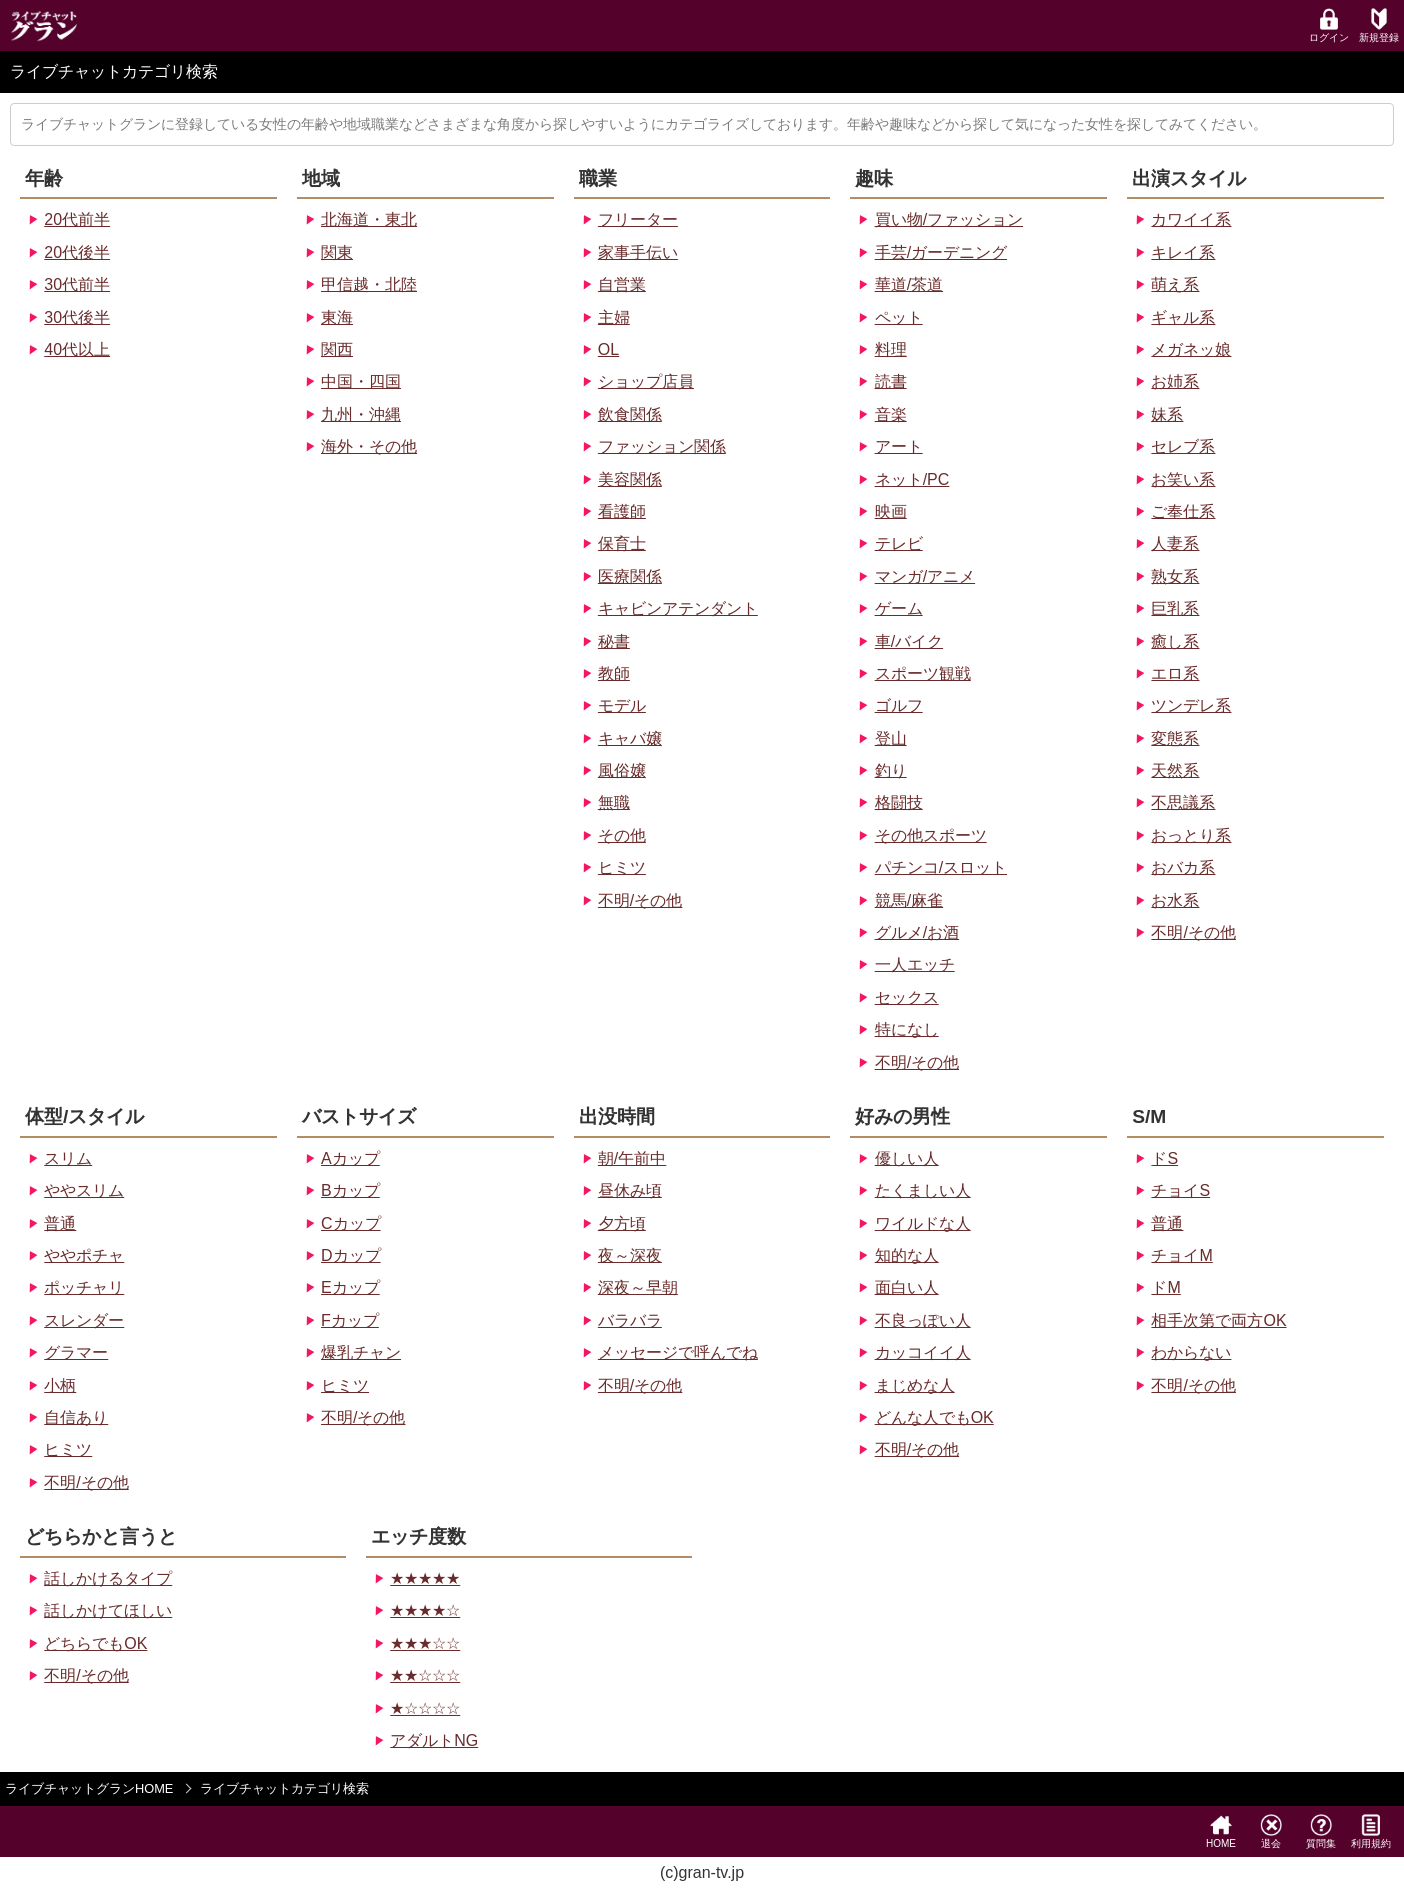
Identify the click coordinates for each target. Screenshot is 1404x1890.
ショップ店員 (646, 381)
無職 (614, 802)
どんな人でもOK (934, 1417)
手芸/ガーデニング (941, 252)
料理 (891, 349)
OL (608, 349)
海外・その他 (369, 446)
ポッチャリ (84, 1287)
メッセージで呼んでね (678, 1352)
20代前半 (77, 219)
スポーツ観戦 (923, 673)
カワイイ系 (1191, 219)
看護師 (622, 511)
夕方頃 (622, 1223)
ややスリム (84, 1190)
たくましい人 (923, 1190)
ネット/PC (912, 479)
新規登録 (1379, 25)
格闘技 (899, 802)
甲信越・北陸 (369, 284)
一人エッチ (915, 964)
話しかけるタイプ (108, 1578)
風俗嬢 (622, 770)
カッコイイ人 (923, 1352)
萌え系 (1175, 284)
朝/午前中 (632, 1158)
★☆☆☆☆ (425, 1708)
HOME (1221, 1831)
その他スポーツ (931, 835)
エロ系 (1175, 673)
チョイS (1180, 1190)
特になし (907, 1029)
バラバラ (630, 1320)
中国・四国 (361, 381)
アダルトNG (434, 1740)
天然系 (1175, 770)
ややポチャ (84, 1255)
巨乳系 (1175, 608)
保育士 (622, 543)
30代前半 (77, 284)
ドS (1164, 1158)
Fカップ (350, 1320)
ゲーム (899, 608)
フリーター (638, 219)
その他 (622, 835)
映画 (891, 511)
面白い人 (907, 1287)
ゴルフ (899, 705)
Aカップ (350, 1158)
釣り (891, 770)
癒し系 (1175, 641)
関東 (337, 252)
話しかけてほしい (108, 1610)
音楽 (891, 414)
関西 (337, 349)
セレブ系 (1183, 446)
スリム (68, 1158)
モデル (622, 705)
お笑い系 (1183, 479)
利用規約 (1371, 1831)
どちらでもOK (95, 1643)
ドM (1165, 1287)
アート (899, 446)
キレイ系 (1183, 252)
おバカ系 (1183, 867)
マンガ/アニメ (925, 576)
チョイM (1181, 1255)
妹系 (1167, 414)
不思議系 (1183, 802)
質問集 (1321, 1831)
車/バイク (909, 641)
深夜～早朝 (638, 1287)
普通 (60, 1223)
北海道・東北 (369, 219)
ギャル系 (1183, 317)
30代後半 (77, 317)
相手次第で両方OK (1218, 1320)
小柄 (60, 1385)
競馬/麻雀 (909, 900)
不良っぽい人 (923, 1320)
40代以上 (77, 349)
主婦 (614, 317)
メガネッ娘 (1191, 349)
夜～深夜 (630, 1255)
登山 (891, 738)
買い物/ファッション (949, 219)
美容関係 (630, 479)
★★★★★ (425, 1578)
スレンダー (84, 1320)
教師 (614, 673)
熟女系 (1175, 576)
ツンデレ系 (1191, 705)
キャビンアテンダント (678, 608)
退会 (1271, 1831)
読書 (891, 381)
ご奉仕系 (1183, 511)
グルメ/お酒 (917, 932)
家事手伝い (638, 252)
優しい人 (907, 1158)
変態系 (1175, 738)
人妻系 (1175, 543)
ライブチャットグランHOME (89, 1788)
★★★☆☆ (425, 1643)
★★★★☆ (425, 1610)
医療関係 (630, 576)
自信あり (76, 1417)
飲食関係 (630, 414)
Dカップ (351, 1255)
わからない (1191, 1352)
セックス (907, 997)
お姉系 (1175, 381)
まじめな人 (915, 1385)
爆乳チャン (361, 1352)
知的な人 (907, 1255)
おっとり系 (1191, 835)
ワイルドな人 (923, 1223)
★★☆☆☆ (425, 1675)
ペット (899, 317)
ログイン (1329, 25)
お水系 (1175, 900)
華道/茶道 (909, 284)
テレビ (899, 543)
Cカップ (351, 1223)
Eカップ (350, 1287)
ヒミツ (622, 867)
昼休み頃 (630, 1190)
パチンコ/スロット (941, 867)
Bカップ (350, 1190)
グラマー (76, 1352)
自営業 (622, 284)
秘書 (614, 641)
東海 (337, 317)
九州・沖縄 (361, 414)
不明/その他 (640, 900)
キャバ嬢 (630, 738)
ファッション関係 (662, 446)
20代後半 (77, 252)
